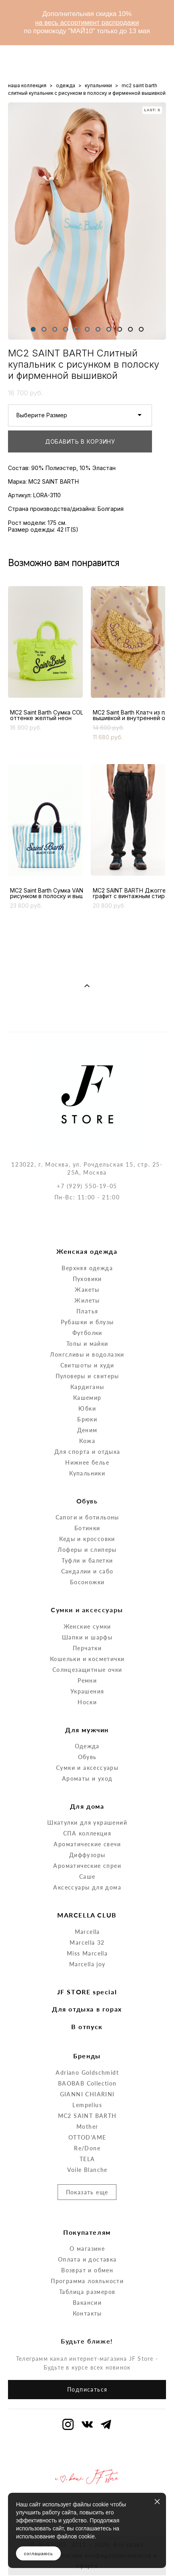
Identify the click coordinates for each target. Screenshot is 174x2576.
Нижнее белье (87, 1423)
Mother (87, 2087)
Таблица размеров (87, 2253)
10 (130, 329)
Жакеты (87, 1250)
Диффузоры (87, 1816)
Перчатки (87, 1609)
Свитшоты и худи (87, 1326)
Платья (87, 1272)
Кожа (87, 1402)
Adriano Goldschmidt (87, 2033)
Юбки (87, 1369)
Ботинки (87, 1489)
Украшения (87, 1652)
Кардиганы (87, 1348)
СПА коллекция (87, 1794)
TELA (87, 2120)
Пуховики (87, 1240)
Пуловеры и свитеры (87, 1337)
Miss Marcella (87, 1914)
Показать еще (87, 2153)
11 (141, 329)
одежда (65, 85)
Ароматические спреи (87, 1827)
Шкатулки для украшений (87, 1784)
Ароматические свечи (87, 1805)
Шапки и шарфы (87, 1598)
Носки (87, 1663)
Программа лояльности (87, 2242)
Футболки (87, 1294)
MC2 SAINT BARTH (87, 2077)
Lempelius (87, 2066)
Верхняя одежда (87, 1229)
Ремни (87, 1641)
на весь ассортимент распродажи (87, 22)
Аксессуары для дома (87, 1848)
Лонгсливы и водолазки (87, 1315)
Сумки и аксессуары (87, 1729)
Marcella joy (87, 1925)
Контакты (87, 2275)
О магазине (87, 2210)
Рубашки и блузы (87, 1283)
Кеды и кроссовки (87, 1500)
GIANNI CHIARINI (87, 2055)
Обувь (87, 1718)
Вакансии (87, 2264)
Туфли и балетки (87, 1522)
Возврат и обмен (87, 2231)
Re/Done (87, 2109)
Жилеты (87, 1261)
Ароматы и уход (87, 1740)
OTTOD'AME (87, 2098)
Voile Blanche (87, 2131)
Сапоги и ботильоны (87, 1478)
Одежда (87, 1707)
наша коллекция (27, 85)
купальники (98, 85)
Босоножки (87, 1543)
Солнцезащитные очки (87, 1630)
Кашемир (87, 1358)
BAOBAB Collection (87, 2044)
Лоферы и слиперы (87, 1511)
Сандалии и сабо (87, 1532)
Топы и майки (87, 1304)
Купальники (87, 1434)
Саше (87, 1838)
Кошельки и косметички (87, 1620)
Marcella (87, 1893)
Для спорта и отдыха (87, 1412)
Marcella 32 (87, 1904)
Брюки (87, 1380)
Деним (87, 1391)
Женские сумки (87, 1587)
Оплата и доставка (87, 2221)
